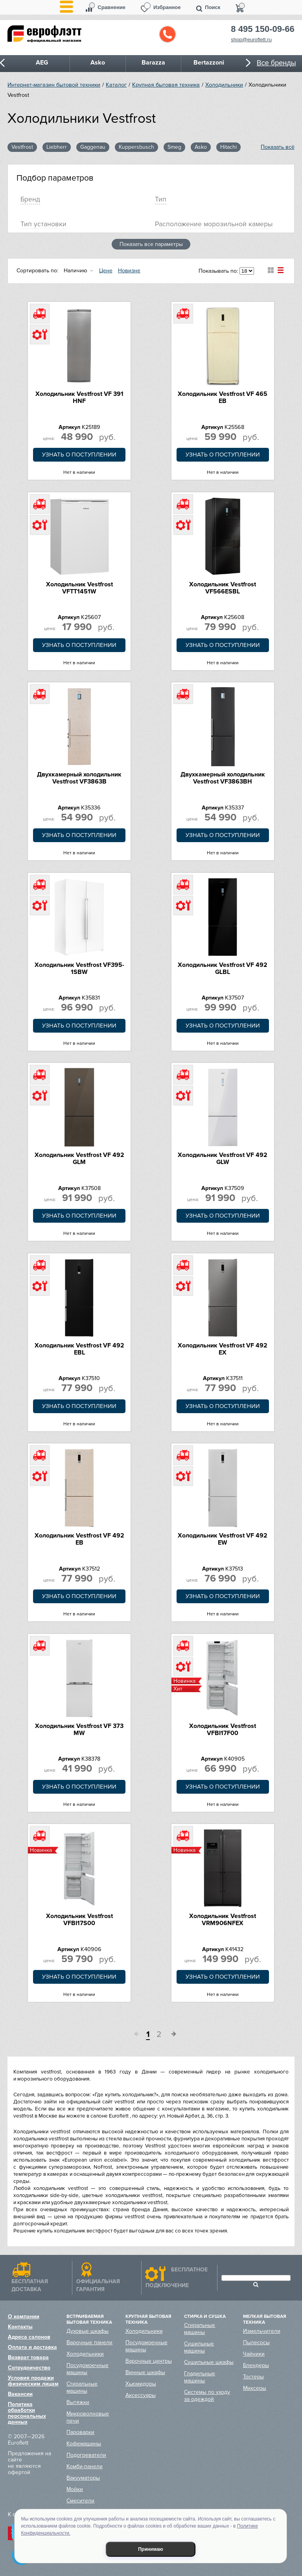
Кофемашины (83, 2443)
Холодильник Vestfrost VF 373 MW (79, 1729)
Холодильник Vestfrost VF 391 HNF (79, 397)
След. (171, 2035)
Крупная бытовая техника (166, 84)
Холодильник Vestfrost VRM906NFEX (222, 1919)
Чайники (254, 2354)
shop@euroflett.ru (251, 40)
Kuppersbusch (136, 147)
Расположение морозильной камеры (214, 224)
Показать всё (278, 147)
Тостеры (253, 2376)
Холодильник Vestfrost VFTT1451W (79, 587)
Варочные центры (148, 2361)
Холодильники (224, 84)
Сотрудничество (29, 2367)
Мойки (74, 2489)
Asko (201, 147)
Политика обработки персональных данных (27, 2413)
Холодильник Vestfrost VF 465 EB (222, 397)
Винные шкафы (145, 2372)
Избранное (167, 7)
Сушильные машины (199, 2347)
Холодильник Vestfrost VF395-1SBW (79, 968)
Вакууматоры (83, 2477)
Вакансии (20, 2394)
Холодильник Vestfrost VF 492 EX (222, 1349)
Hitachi (228, 147)
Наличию (75, 270)
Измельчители (261, 2331)
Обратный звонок (167, 34)
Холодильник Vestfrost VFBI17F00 (222, 1729)
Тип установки (43, 224)
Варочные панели (89, 2342)
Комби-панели (84, 2466)
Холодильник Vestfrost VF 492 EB (79, 1539)
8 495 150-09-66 (262, 29)
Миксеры (254, 2388)
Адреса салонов (29, 2337)
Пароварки (80, 2432)
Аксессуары (140, 2395)
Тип (160, 199)
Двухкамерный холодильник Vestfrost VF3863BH (222, 778)
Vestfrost (22, 147)
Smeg (174, 147)
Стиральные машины (82, 2387)
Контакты (20, 2326)
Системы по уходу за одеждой (207, 2395)
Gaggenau (92, 147)
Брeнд (30, 199)
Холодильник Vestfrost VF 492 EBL (79, 1349)
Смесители (80, 2500)
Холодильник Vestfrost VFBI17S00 (79, 1919)
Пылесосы (256, 2342)
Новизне (129, 270)
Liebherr (56, 147)
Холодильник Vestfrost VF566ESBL (222, 587)
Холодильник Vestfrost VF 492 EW (222, 1539)
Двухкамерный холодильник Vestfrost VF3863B (79, 778)
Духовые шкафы (87, 2331)
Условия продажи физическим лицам (33, 2381)
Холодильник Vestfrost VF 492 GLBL (222, 968)
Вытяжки (77, 2402)
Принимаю (150, 2549)
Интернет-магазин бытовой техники (53, 84)
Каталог (116, 84)
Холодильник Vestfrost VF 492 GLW (222, 1158)
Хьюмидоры (140, 2383)
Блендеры (256, 2365)
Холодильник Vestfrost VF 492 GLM (79, 1158)
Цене (105, 270)
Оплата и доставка (32, 2347)
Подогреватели (86, 2455)
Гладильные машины (199, 2377)
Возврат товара (28, 2357)
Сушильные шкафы (209, 2362)
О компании (23, 2316)
